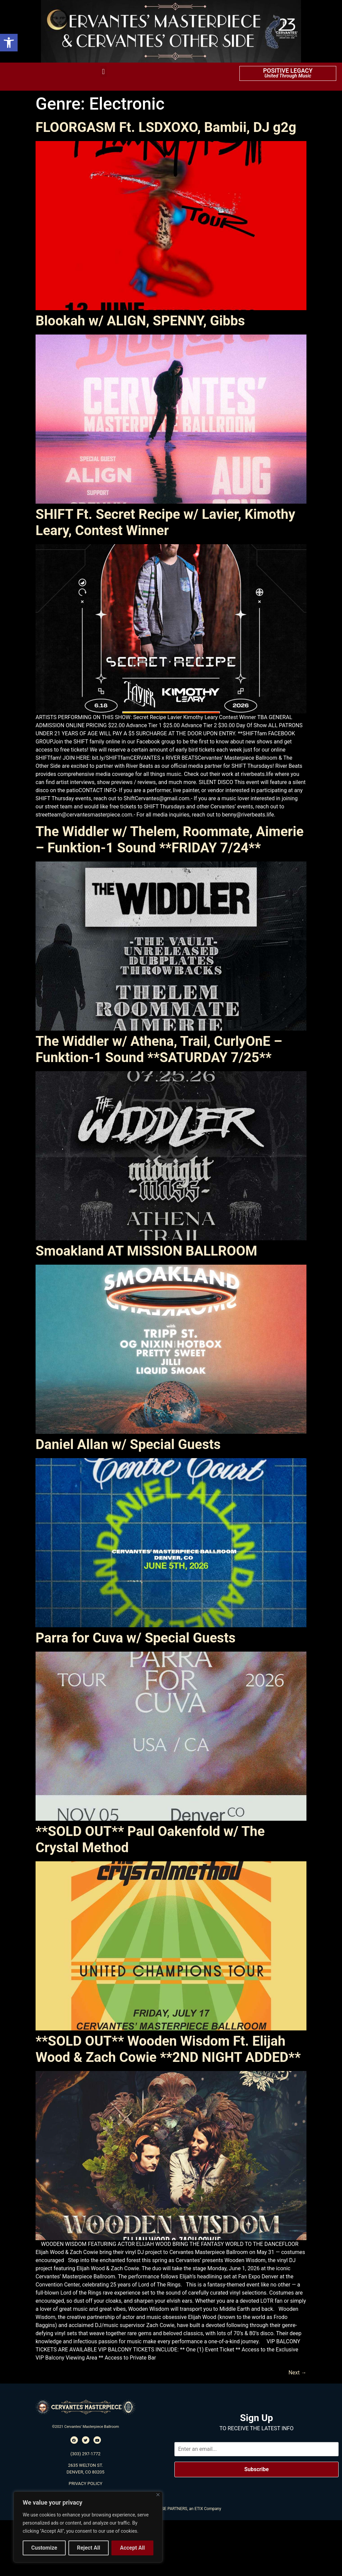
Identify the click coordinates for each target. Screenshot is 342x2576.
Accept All (132, 2548)
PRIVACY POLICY (85, 2483)
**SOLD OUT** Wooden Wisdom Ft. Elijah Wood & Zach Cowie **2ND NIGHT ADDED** (168, 2049)
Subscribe (256, 2469)
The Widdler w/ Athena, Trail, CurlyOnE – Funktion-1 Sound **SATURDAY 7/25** (159, 1049)
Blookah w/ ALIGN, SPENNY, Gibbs (140, 321)
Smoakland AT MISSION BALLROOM (146, 1251)
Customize (44, 2548)
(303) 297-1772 (85, 2453)
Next (297, 2372)
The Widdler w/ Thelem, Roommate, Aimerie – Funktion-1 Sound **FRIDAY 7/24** (170, 840)
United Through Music (287, 76)
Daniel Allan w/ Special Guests (128, 1444)
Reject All (88, 2548)
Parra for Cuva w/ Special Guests (135, 1638)
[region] (88, 2526)
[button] (9, 42)
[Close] (157, 2494)
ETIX (198, 2508)
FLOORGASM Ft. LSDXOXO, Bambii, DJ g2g (166, 127)
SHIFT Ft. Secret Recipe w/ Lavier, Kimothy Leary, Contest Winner (165, 522)
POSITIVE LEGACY (288, 70)
